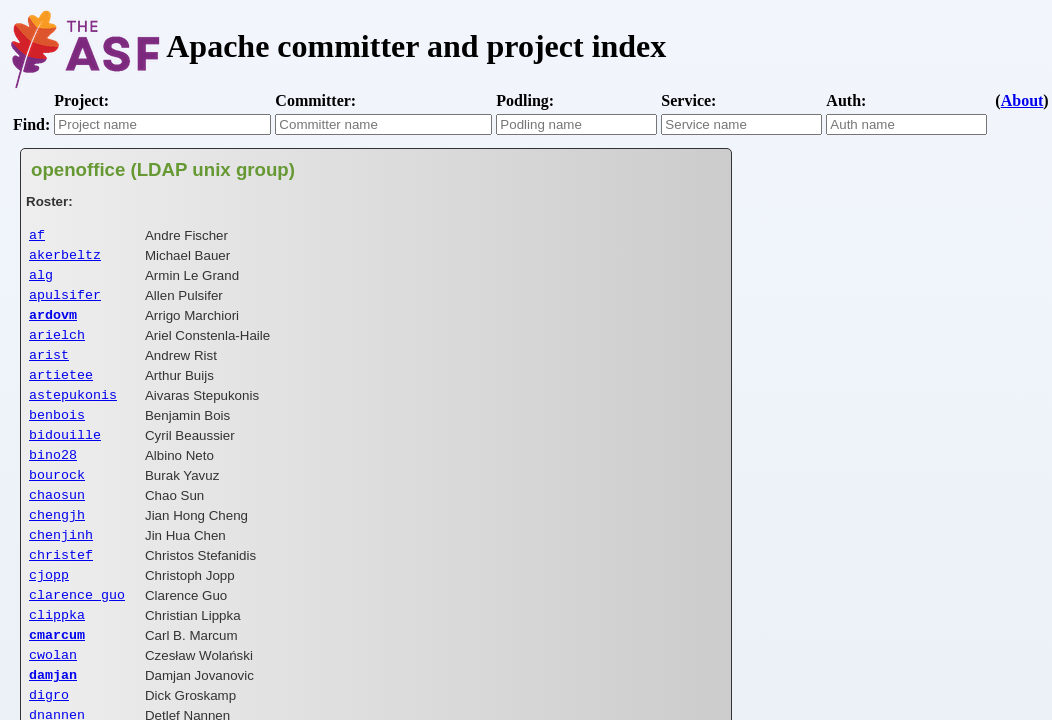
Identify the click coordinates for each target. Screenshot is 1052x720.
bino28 (53, 478)
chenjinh (61, 566)
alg (41, 280)
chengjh (57, 544)
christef (61, 588)
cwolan (53, 698)
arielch (57, 346)
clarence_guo (77, 632)
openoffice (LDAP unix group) (163, 169)
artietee (61, 390)
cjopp (49, 610)
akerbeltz (65, 258)
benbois (57, 434)
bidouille (65, 456)
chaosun (57, 522)
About (1022, 100)
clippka (57, 654)
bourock (57, 500)
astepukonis (73, 412)
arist (49, 368)
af (37, 236)
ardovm (53, 324)
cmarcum (57, 676)
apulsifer (65, 302)
